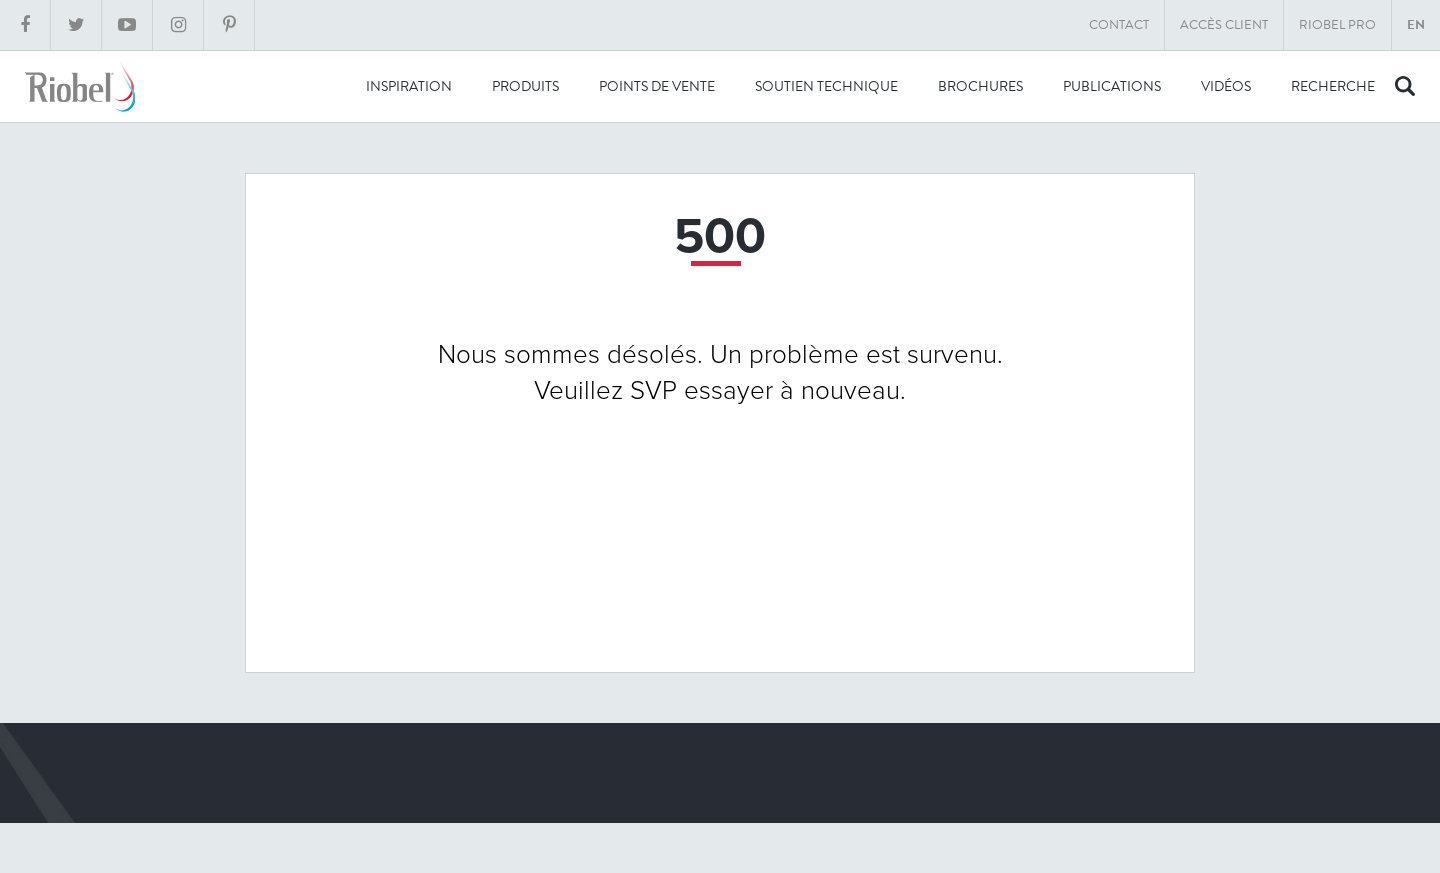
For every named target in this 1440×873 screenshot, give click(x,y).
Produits (525, 86)
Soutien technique (826, 86)
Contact (1119, 25)
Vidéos (1226, 86)
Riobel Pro (1337, 25)
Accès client (1224, 25)
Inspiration (409, 86)
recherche (1333, 86)
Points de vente (657, 86)
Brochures (980, 86)
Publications (1112, 86)
